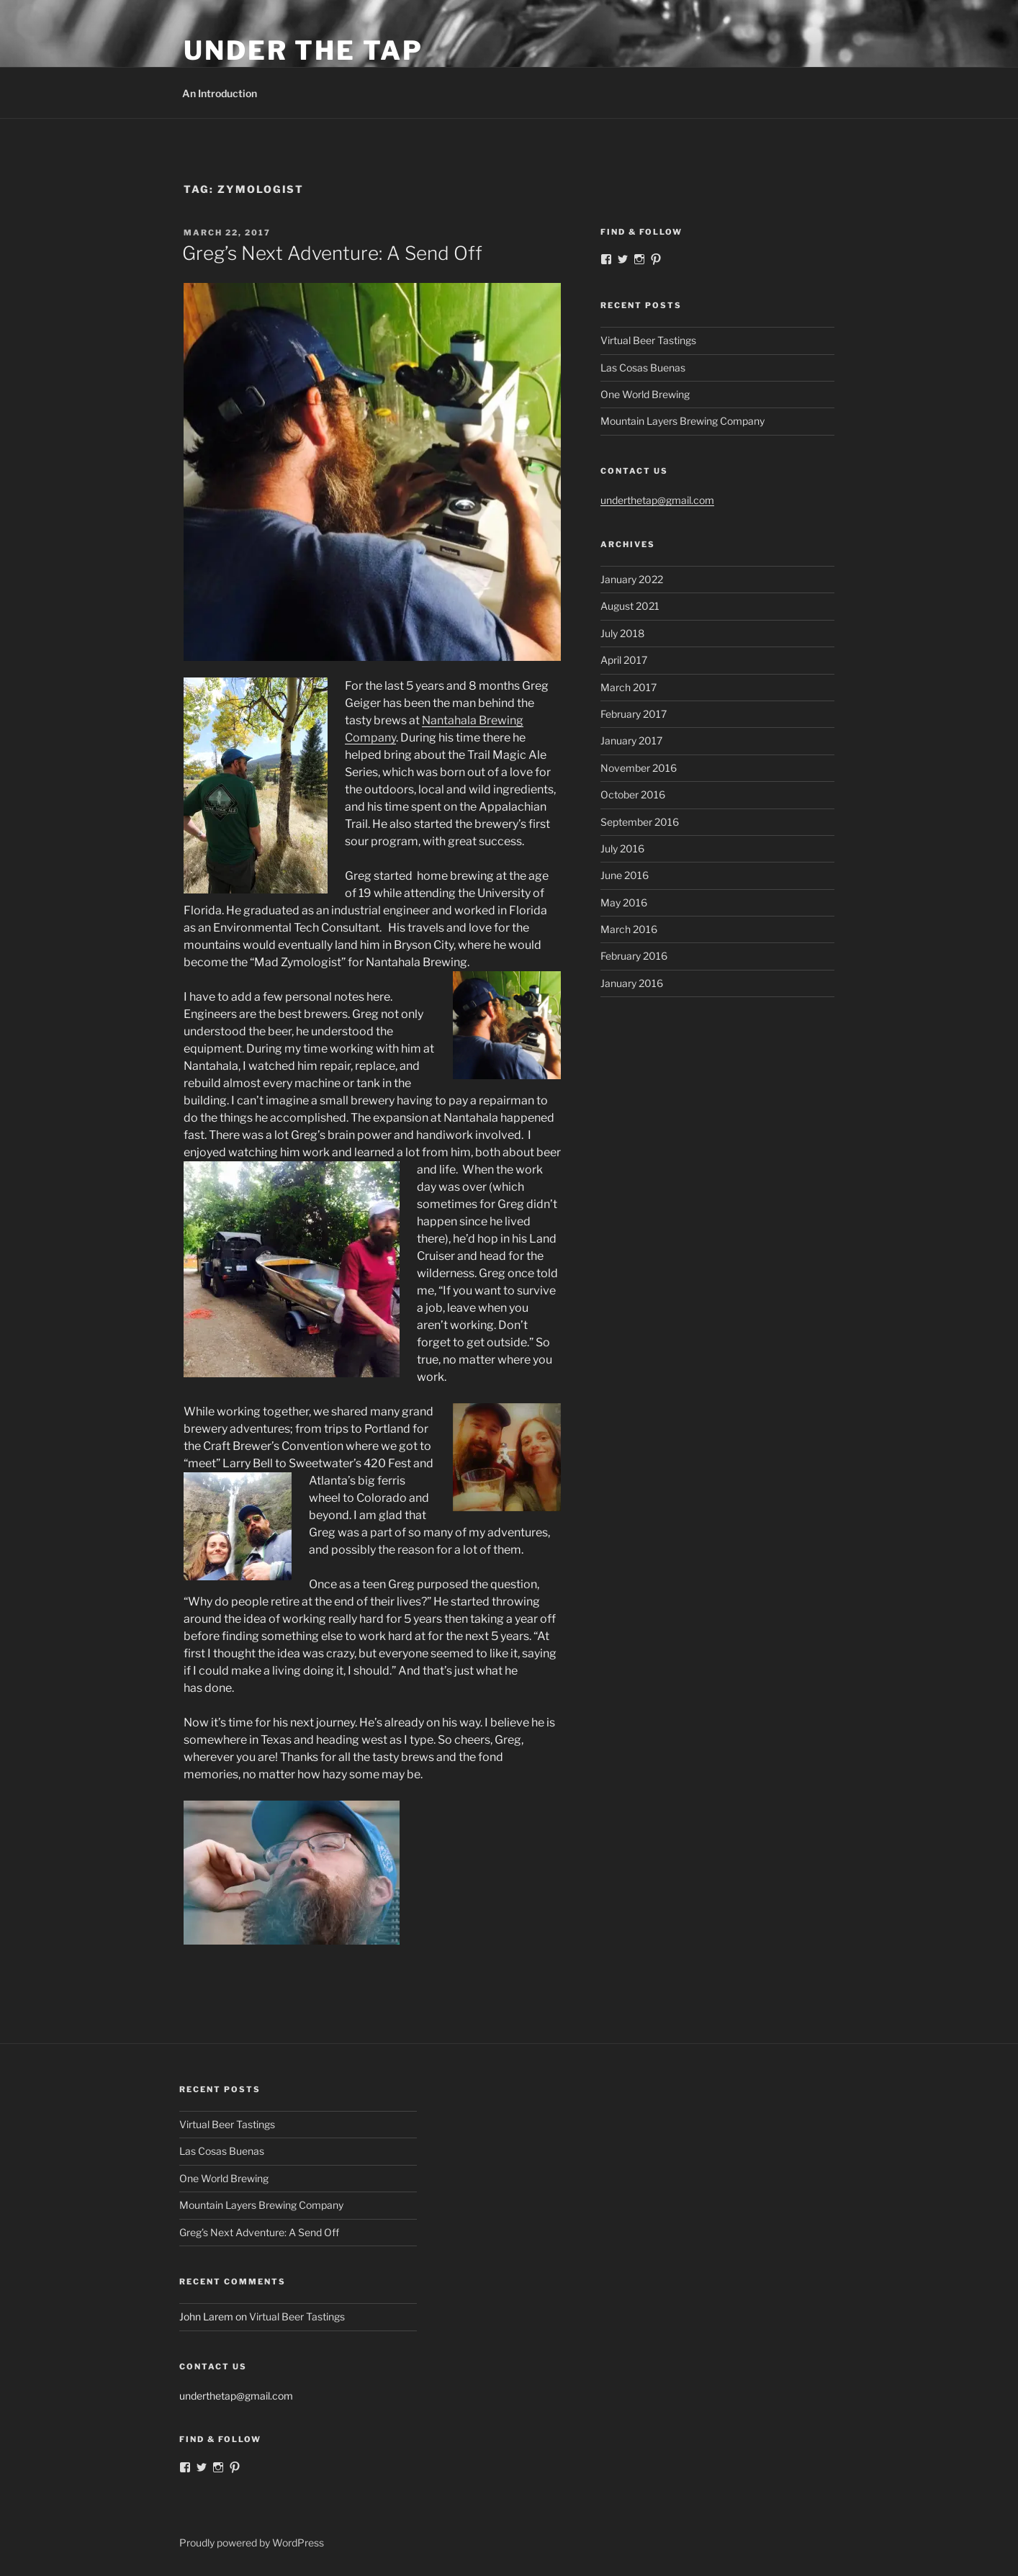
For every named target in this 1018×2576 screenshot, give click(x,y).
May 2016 (623, 902)
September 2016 (639, 822)
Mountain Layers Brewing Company (682, 421)
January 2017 (631, 740)
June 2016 (624, 875)
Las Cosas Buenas (642, 367)
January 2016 (631, 983)
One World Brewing (645, 394)
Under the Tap (303, 50)
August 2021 (629, 606)
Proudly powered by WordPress (251, 2542)
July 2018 (622, 633)
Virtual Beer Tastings (648, 340)
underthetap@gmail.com (657, 500)
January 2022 (631, 579)
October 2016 (632, 794)
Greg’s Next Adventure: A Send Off (332, 253)
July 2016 (622, 848)
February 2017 (633, 714)
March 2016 (628, 929)
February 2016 (633, 956)
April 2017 (623, 660)
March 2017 (628, 687)
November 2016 (638, 768)
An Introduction (219, 93)
